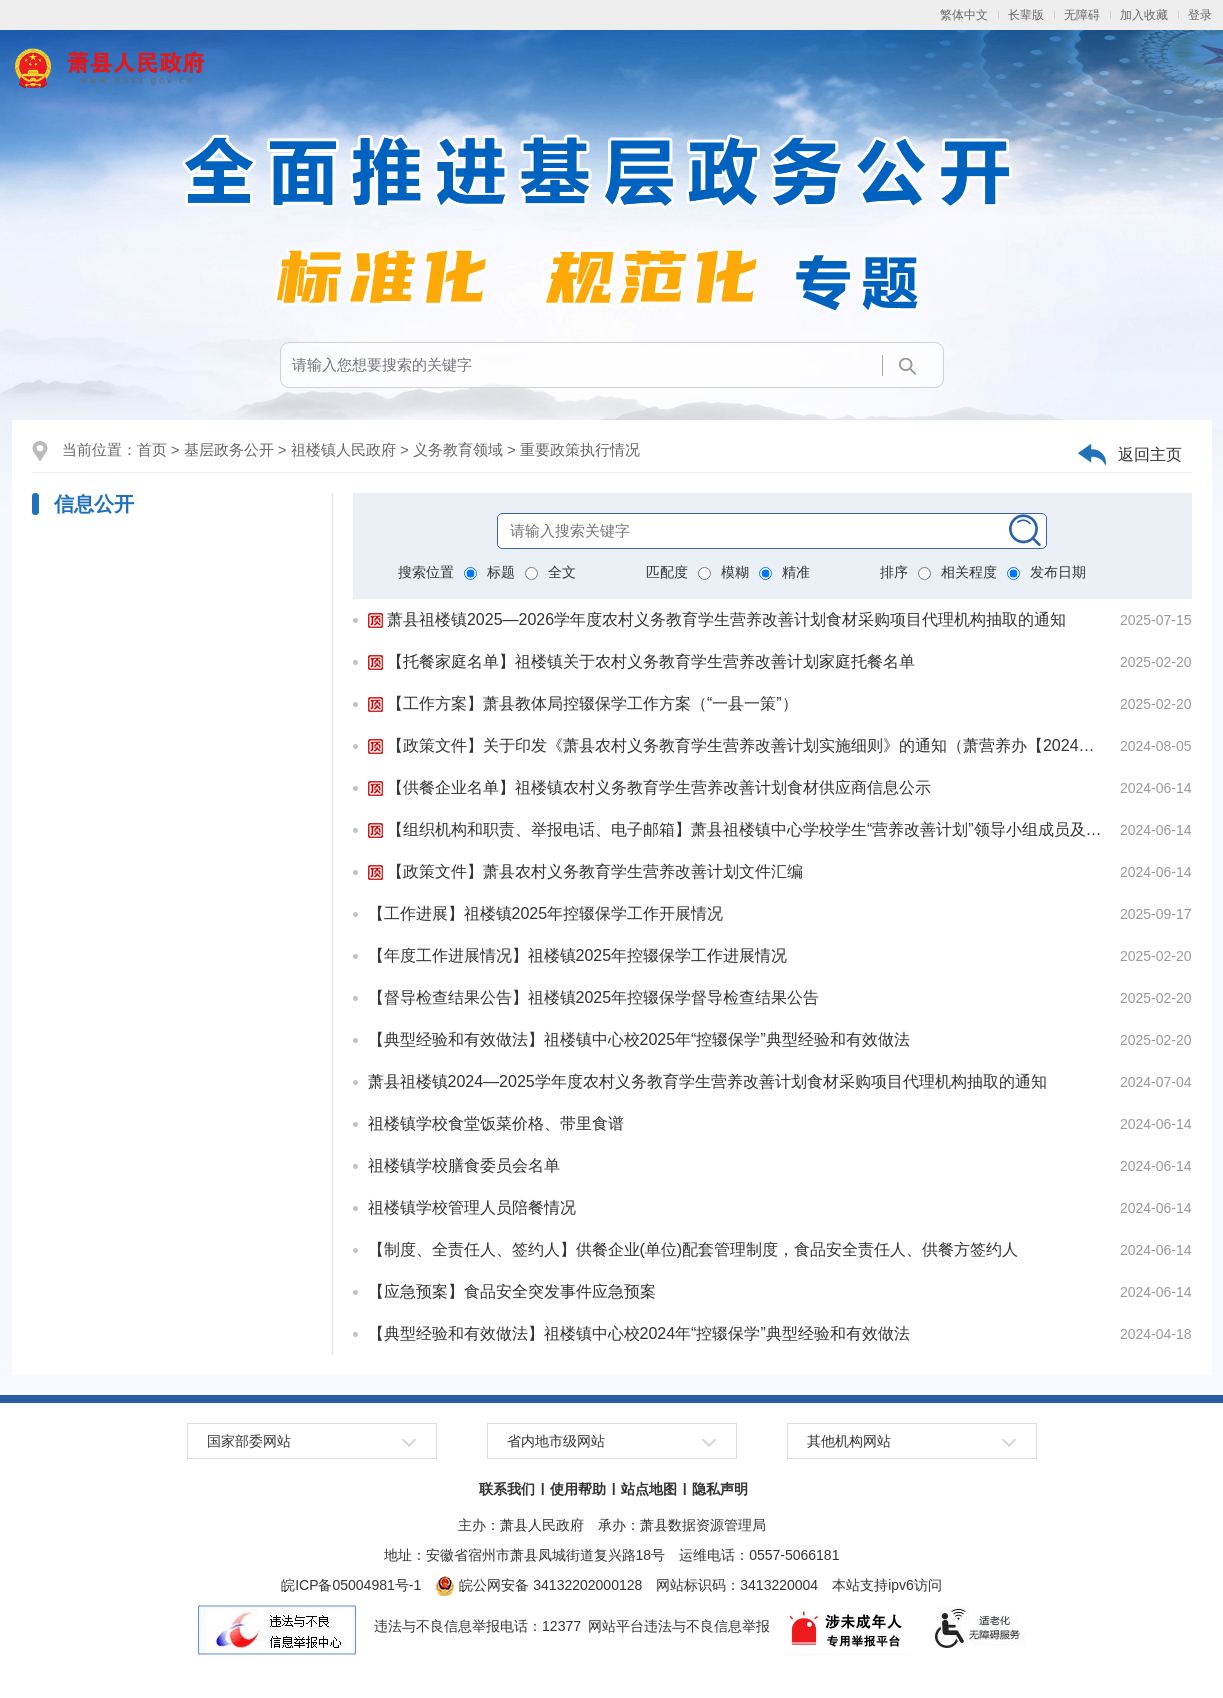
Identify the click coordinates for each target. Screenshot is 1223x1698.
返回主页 (1150, 454)
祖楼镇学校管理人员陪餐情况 (472, 1207)
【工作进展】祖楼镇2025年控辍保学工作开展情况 (546, 913)
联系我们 (507, 1489)
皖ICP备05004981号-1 (351, 1585)
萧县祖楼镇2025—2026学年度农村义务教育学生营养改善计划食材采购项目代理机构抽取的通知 (717, 619)
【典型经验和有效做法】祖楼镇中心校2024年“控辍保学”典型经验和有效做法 (639, 1333)
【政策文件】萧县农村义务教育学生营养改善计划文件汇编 (585, 871)
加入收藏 (1144, 15)
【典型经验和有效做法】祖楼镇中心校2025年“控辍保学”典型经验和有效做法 (639, 1039)
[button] (1026, 15)
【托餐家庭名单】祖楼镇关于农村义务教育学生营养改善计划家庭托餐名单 (641, 661)
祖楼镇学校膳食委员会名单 (464, 1165)
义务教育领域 (458, 449)
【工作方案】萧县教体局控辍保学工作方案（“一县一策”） (583, 703)
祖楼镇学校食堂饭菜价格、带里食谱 (496, 1123)
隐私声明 (720, 1489)
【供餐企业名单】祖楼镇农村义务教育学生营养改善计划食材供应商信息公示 (649, 787)
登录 (1200, 15)
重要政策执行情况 (580, 449)
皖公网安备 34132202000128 (538, 1585)
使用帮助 (578, 1489)
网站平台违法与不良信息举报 (679, 1626)
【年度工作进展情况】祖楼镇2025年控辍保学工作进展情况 (578, 955)
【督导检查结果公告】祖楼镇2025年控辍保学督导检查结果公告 (594, 997)
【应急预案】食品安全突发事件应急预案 (512, 1291)
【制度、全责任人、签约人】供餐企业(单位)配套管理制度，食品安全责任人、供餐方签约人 (693, 1249)
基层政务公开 (229, 449)
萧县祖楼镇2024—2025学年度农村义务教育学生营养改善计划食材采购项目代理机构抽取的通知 (707, 1081)
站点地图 (649, 1489)
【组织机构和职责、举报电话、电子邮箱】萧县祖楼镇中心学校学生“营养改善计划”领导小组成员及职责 (738, 829)
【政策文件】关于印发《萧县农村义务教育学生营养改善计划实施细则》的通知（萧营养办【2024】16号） (738, 745)
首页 (152, 449)
